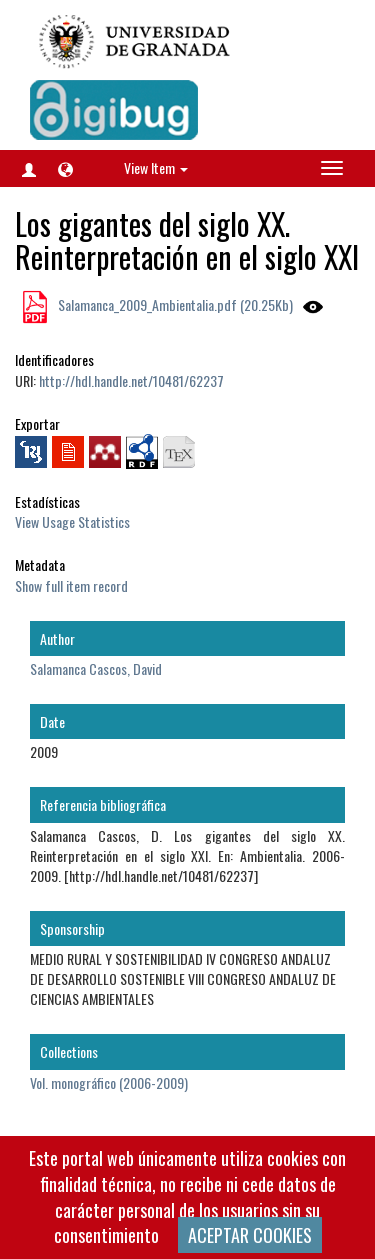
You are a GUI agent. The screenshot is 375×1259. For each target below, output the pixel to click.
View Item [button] (156, 167)
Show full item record (71, 585)
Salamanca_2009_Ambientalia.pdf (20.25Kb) (174, 304)
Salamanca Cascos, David (96, 668)
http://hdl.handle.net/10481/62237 (131, 380)
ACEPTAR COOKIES (250, 1235)
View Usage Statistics (72, 521)
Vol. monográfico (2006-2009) (109, 1082)
